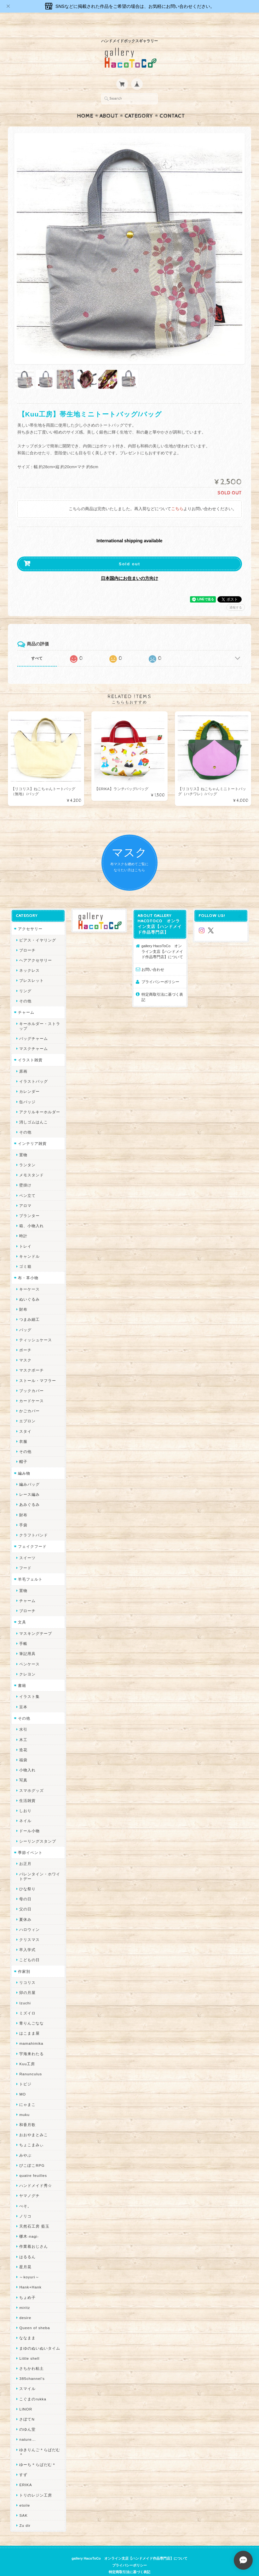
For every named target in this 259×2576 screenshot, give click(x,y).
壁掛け (25, 1173)
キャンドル (29, 1244)
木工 (23, 1727)
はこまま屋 (29, 2021)
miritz (24, 2295)
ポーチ (25, 1338)
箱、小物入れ (31, 1213)
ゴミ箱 (25, 1254)
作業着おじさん (33, 2234)
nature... (27, 2427)
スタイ (25, 1419)
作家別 (24, 1959)
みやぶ (25, 2143)
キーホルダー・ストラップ (39, 1013)
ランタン (27, 1153)
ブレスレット (31, 968)
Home (85, 104)
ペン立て (27, 1183)
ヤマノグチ (29, 2183)
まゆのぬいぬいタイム (39, 2336)
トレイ (25, 1234)
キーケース (29, 1277)
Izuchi (25, 1991)
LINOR (25, 2397)
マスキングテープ (35, 1621)
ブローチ (27, 938)
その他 (25, 989)
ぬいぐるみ (29, 1287)
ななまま (27, 2325)
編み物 (24, 1461)
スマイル (27, 2376)
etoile (24, 2493)
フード (25, 1555)
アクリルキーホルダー (39, 1100)
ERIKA (25, 2472)
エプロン (27, 1409)
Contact (172, 104)
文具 (22, 1610)
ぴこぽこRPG (31, 2153)
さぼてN (26, 2407)
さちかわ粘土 (31, 2356)
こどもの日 (29, 1947)
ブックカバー (31, 1378)
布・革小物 (28, 1265)
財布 (23, 1297)
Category (138, 104)
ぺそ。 (25, 2194)
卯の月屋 (27, 1980)
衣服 (23, 1429)
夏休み (25, 1907)
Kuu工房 (27, 2051)
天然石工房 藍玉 (34, 2214)
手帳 (23, 1631)
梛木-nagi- (29, 2224)
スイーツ (27, 1545)
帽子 (23, 1449)
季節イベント (30, 1840)
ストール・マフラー (37, 1368)
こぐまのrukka (32, 2387)
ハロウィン (29, 1917)
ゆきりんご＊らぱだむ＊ (39, 2439)
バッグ (25, 1317)
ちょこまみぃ (31, 2132)
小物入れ (27, 1758)
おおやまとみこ (33, 2122)
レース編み (29, 1482)
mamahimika (31, 2031)
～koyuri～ (29, 2265)
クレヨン (27, 1662)
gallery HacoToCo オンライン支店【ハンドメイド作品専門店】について (162, 939)
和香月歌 (27, 2112)
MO (22, 2082)
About (109, 104)
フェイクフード (32, 1534)
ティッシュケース (35, 1328)
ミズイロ (27, 2001)
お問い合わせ (152, 957)
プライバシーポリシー (160, 969)
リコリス (27, 1970)
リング (25, 978)
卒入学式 (27, 1937)
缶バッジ (27, 1089)
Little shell (29, 2346)
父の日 (25, 1897)
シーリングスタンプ (37, 1829)
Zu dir (25, 2513)
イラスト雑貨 (30, 1048)
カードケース (31, 1388)
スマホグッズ (31, 1778)
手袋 (23, 1513)
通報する (235, 595)
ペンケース (29, 1652)
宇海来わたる (31, 2041)
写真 (23, 1768)
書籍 (22, 1673)
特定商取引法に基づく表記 (162, 985)
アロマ (25, 1193)
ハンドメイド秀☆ (35, 2173)
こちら (177, 496)
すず (23, 2462)
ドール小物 (29, 1818)
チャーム (26, 1000)
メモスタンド (31, 1163)
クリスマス (29, 1927)
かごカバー (29, 1398)
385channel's (32, 2366)
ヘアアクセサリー (35, 948)
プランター (29, 1203)
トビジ (25, 2072)
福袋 (23, 1748)
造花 (23, 1737)
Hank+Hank (30, 2275)
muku (24, 2102)
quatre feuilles (33, 2163)
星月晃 (25, 2255)
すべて (37, 646)
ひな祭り (27, 1876)
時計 (23, 1223)
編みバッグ (29, 1472)
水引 (23, 1717)
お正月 (25, 1851)
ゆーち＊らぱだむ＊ (37, 2452)
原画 (23, 1059)
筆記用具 (27, 1641)
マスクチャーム (33, 1036)
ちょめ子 (27, 2285)
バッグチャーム (33, 1026)
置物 (23, 1142)
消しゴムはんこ (33, 1110)
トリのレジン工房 (35, 2483)
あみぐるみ (29, 1492)
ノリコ (25, 2204)
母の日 (25, 1887)
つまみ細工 (29, 1307)
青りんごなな (31, 2011)
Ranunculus (30, 2062)
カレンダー (29, 1079)
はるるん (27, 2244)
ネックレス (29, 958)
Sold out (129, 551)
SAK (23, 2503)
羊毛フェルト (30, 1567)
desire (25, 2305)
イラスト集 (29, 1684)
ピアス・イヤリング (37, 928)
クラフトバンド (33, 1523)
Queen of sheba (34, 2315)
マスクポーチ (31, 1358)
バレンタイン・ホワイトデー (39, 1864)
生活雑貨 (27, 1788)
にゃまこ (27, 2092)
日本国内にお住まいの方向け (129, 565)
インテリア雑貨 (32, 1131)
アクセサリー (30, 916)
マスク (25, 1348)
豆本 (23, 1695)
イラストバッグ (33, 1069)
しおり (25, 1798)
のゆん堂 (27, 2417)
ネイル (25, 1808)
